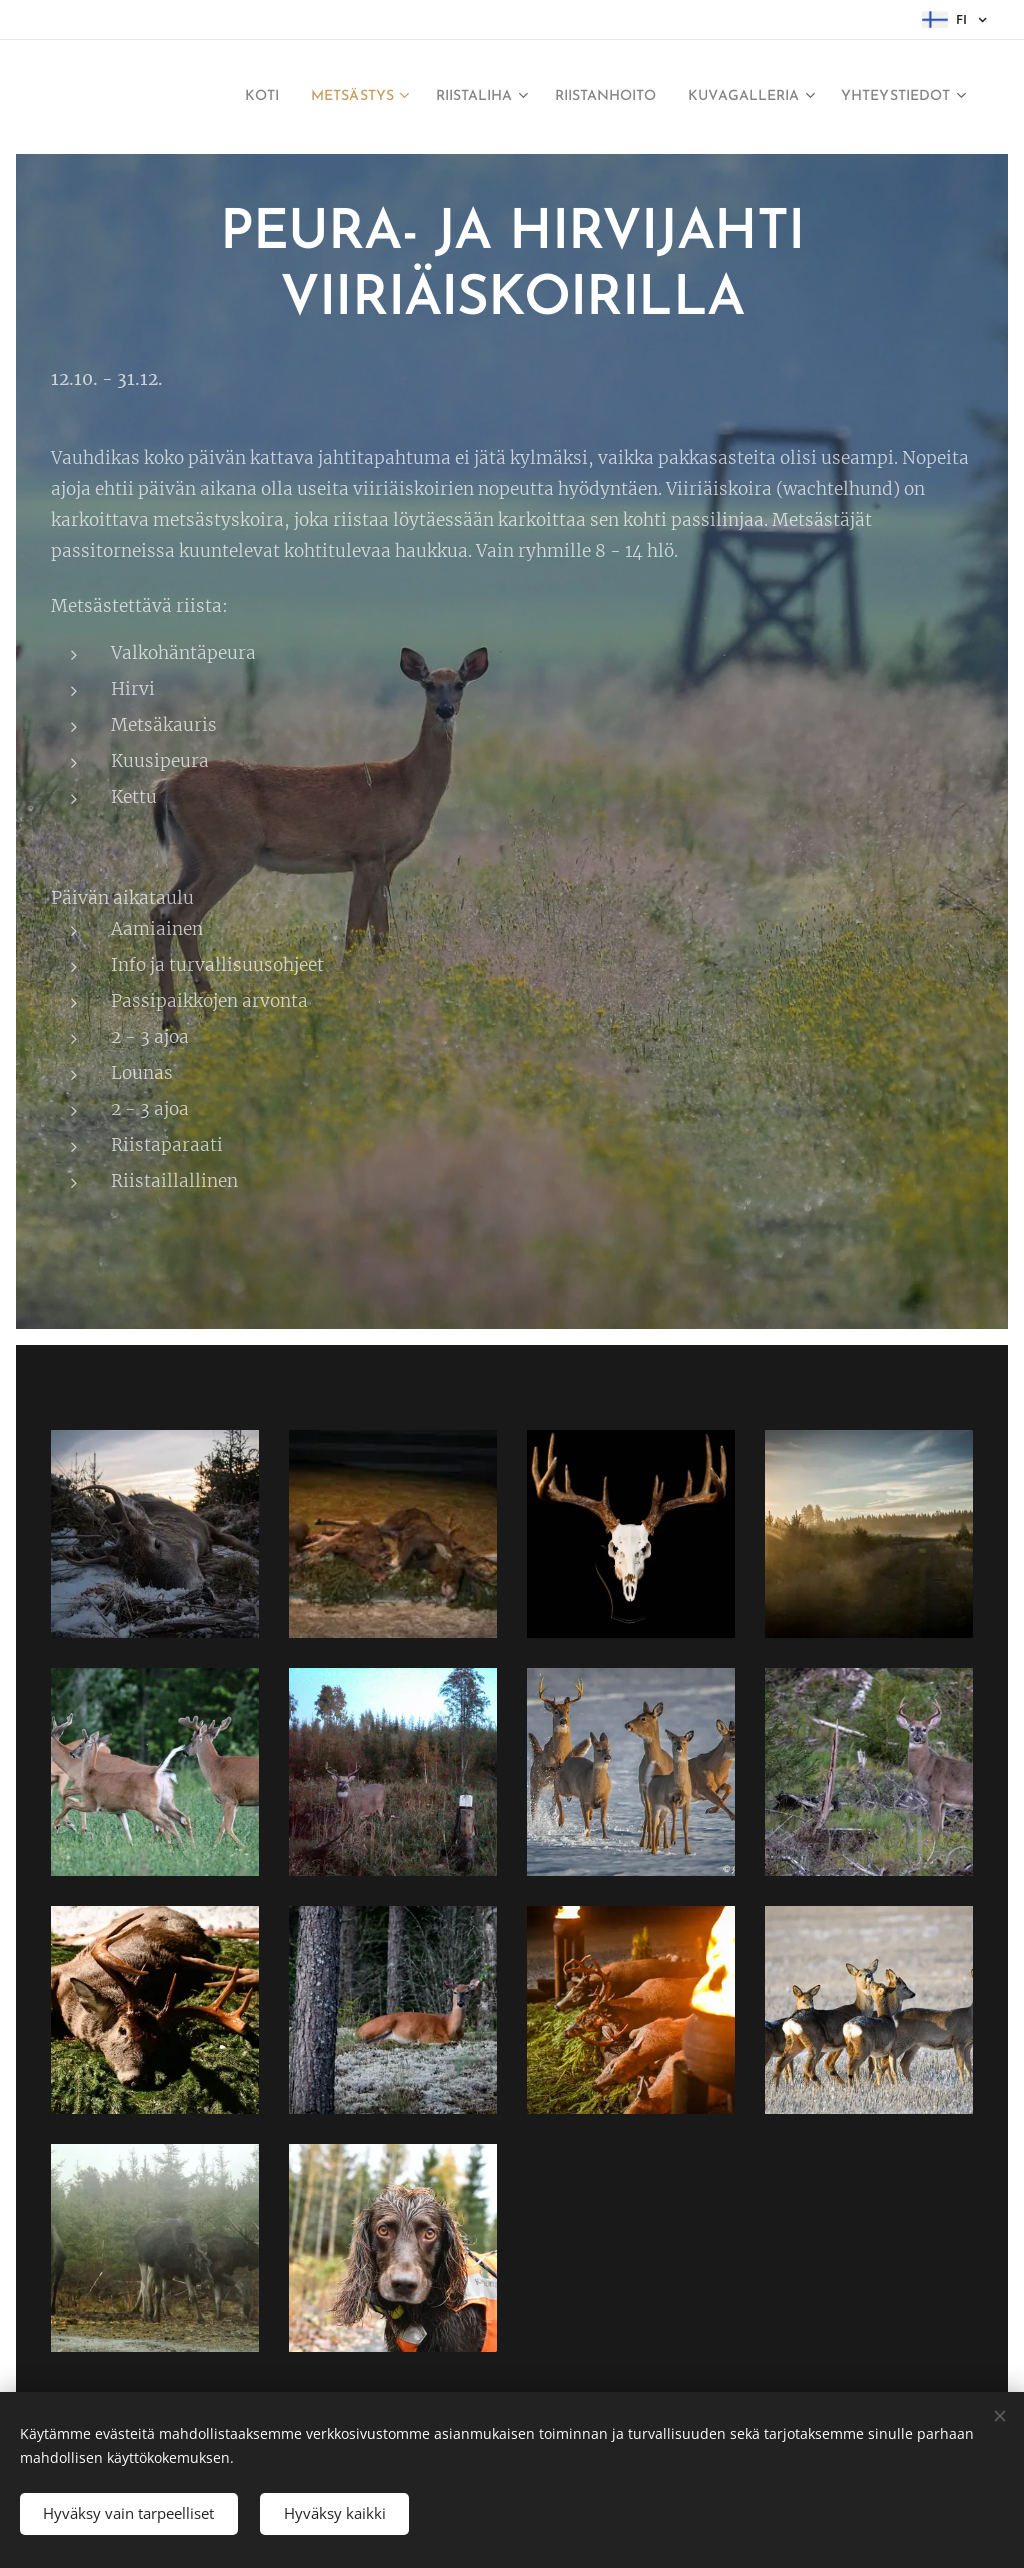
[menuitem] (260, 97)
